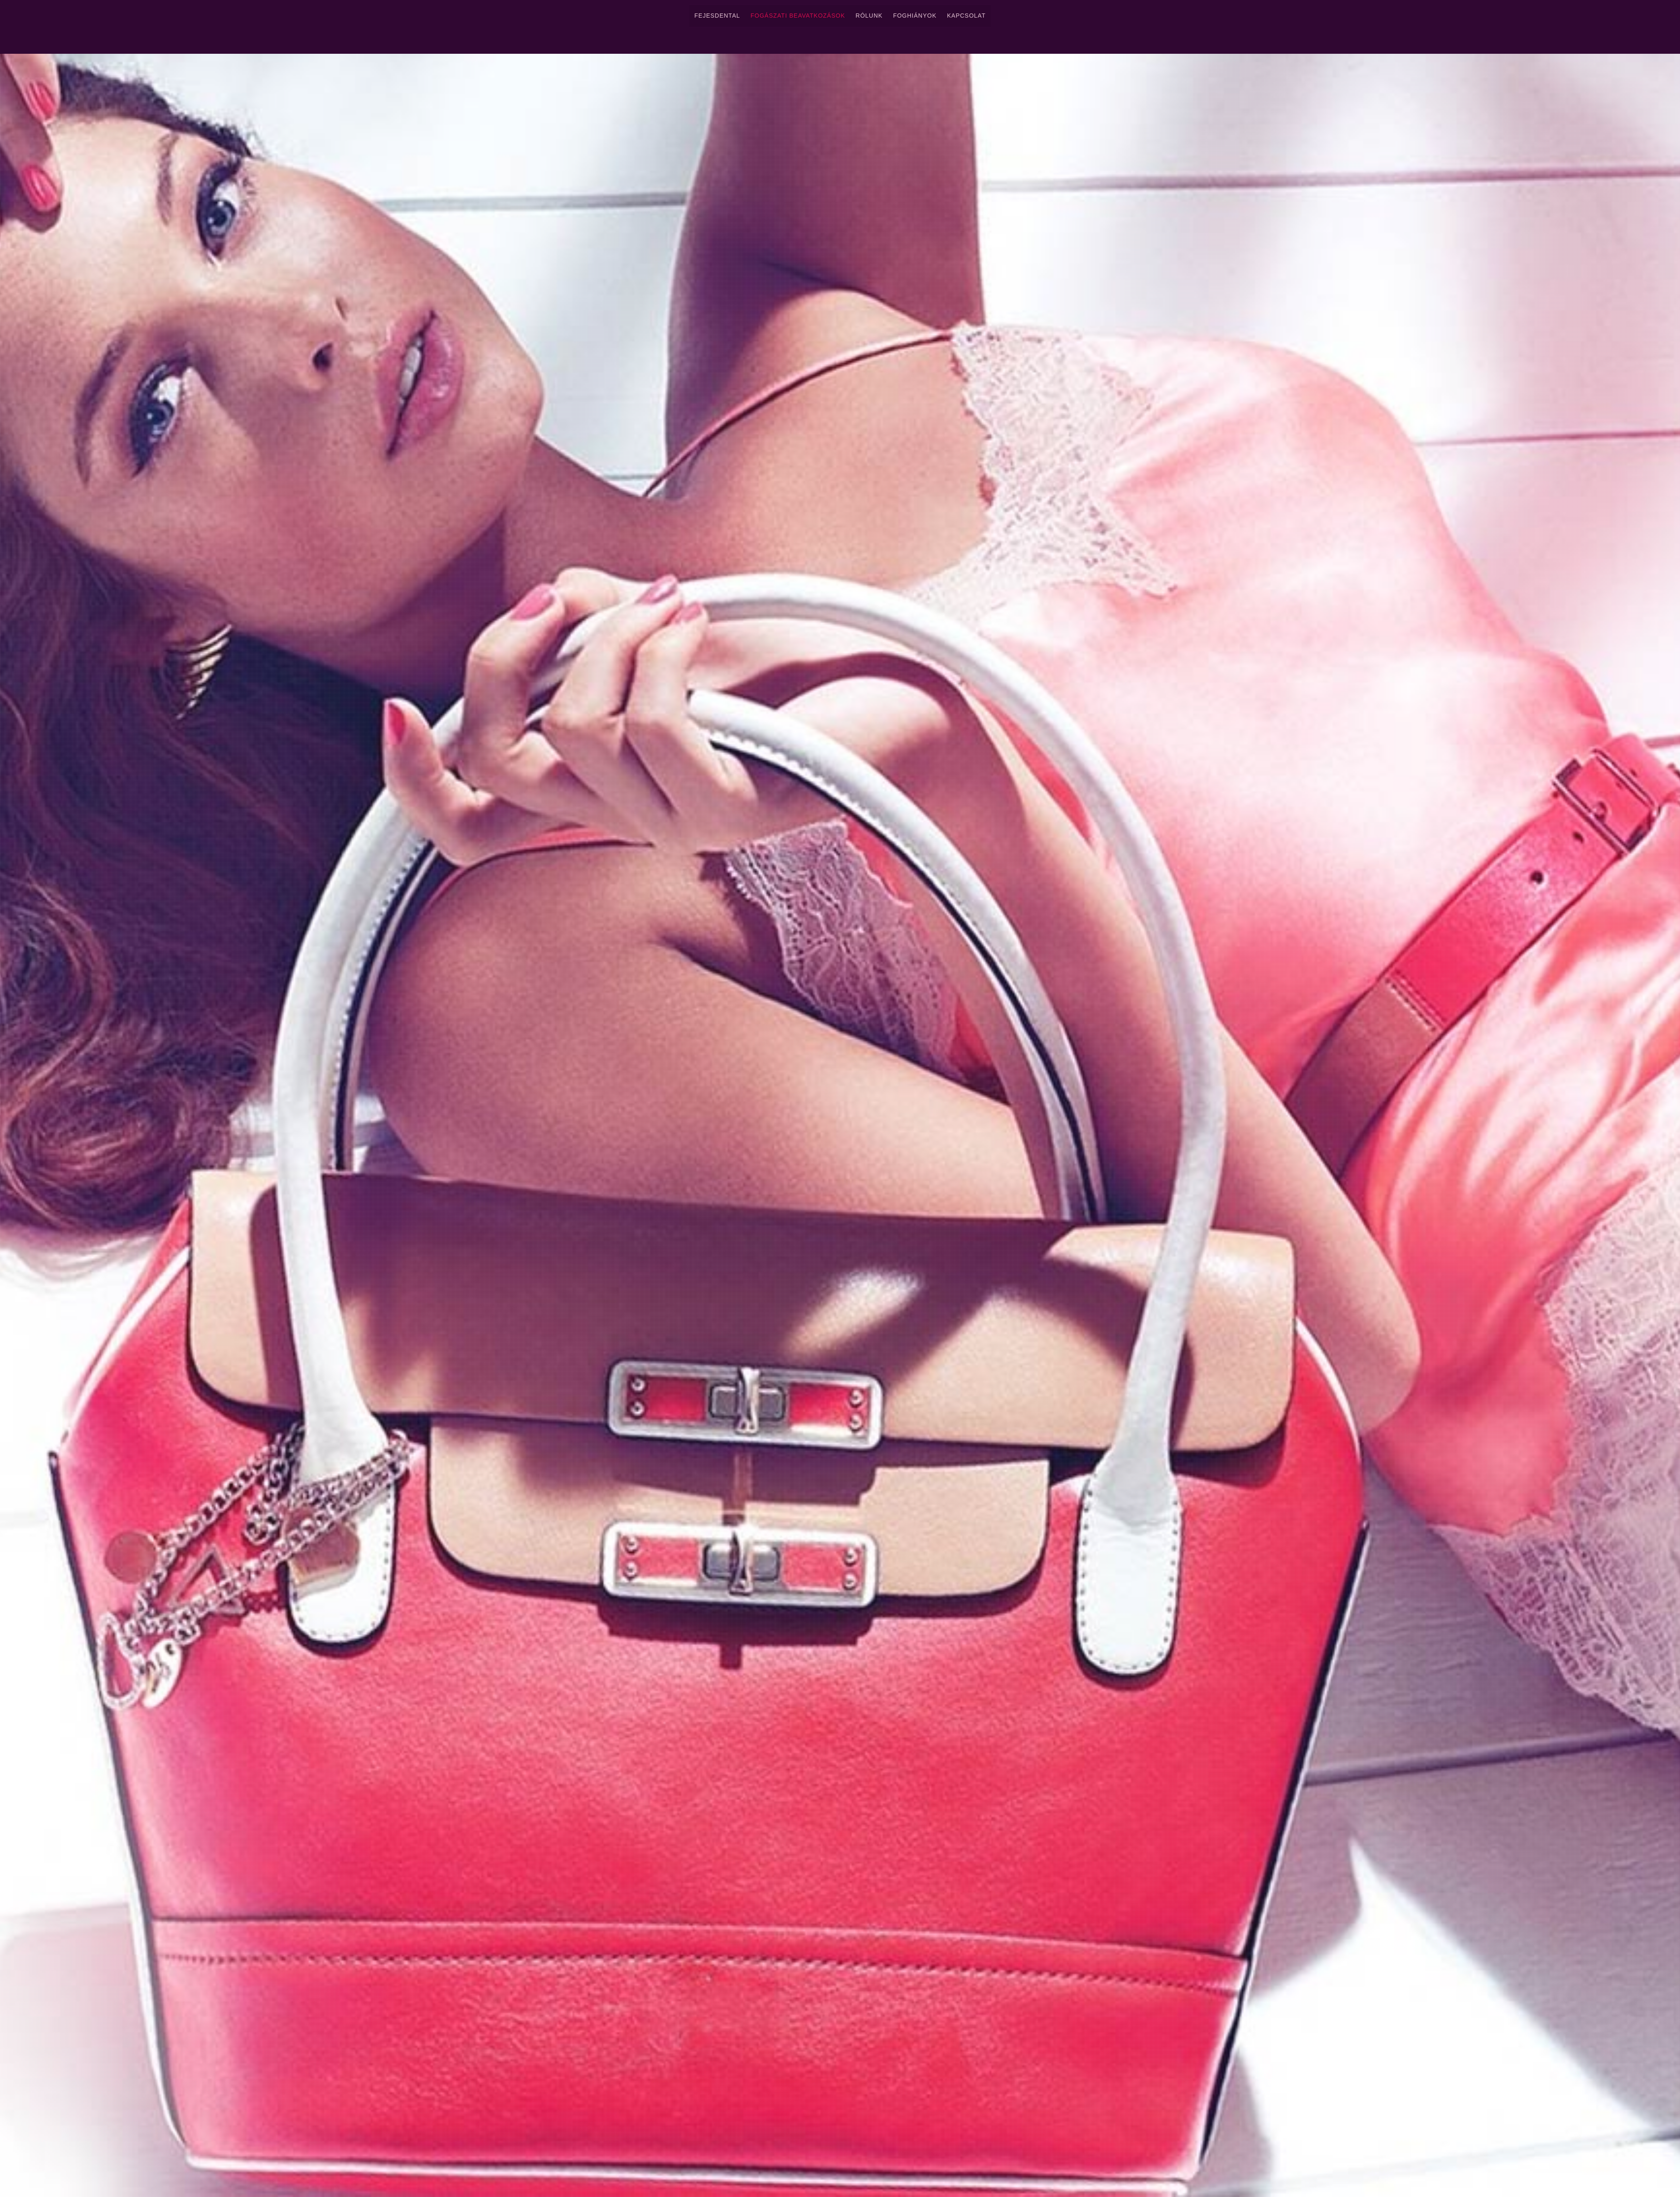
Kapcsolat (966, 15)
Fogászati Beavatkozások (798, 15)
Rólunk (869, 15)
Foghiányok (914, 15)
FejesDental (717, 15)
